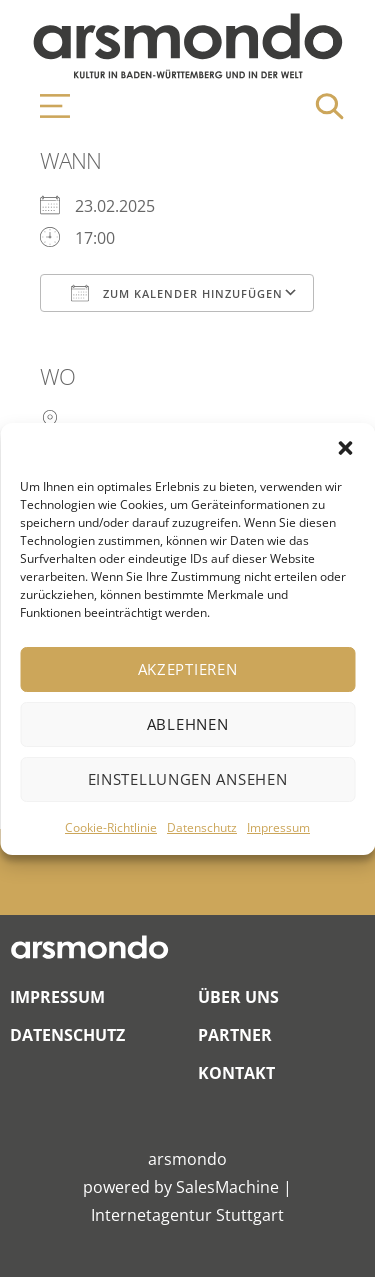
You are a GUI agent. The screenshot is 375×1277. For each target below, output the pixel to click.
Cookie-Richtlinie (111, 827)
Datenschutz (202, 827)
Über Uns (238, 997)
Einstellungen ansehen (188, 779)
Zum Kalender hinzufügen (177, 293)
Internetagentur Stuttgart (187, 1215)
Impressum (278, 827)
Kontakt (236, 1073)
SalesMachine (227, 1187)
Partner (235, 1035)
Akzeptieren (188, 669)
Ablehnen (188, 724)
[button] (345, 448)
